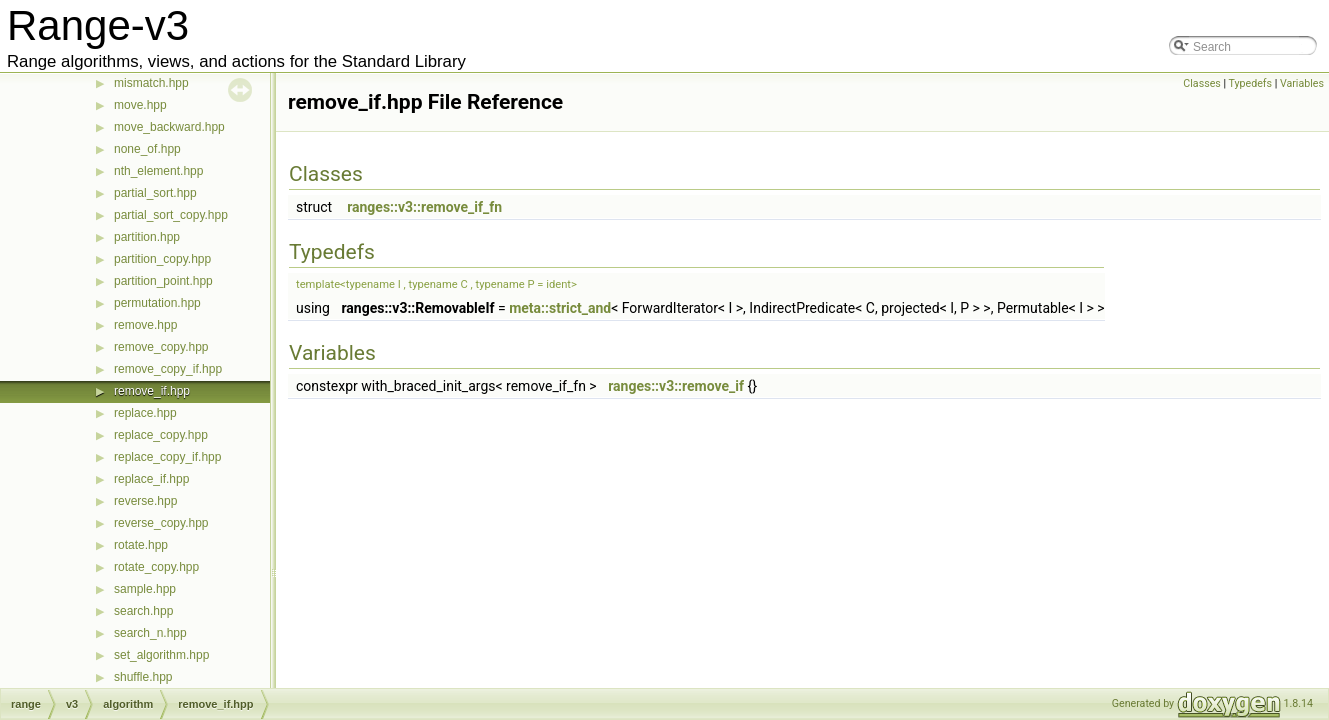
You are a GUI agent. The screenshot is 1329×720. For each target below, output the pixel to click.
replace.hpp (145, 413)
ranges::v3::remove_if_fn (424, 207)
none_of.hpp (147, 149)
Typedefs (1251, 83)
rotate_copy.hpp (156, 567)
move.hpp (140, 105)
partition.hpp (147, 237)
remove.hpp (145, 325)
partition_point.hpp (163, 281)
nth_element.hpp (158, 171)
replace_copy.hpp (161, 435)
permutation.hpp (157, 303)
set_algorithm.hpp (161, 655)
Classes (1201, 83)
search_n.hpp (150, 633)
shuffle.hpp (143, 677)
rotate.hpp (141, 545)
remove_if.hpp (152, 391)
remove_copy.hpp (161, 347)
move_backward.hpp (169, 127)
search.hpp (143, 611)
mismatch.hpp (151, 83)
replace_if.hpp (151, 479)
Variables (1302, 83)
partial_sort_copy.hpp (171, 215)
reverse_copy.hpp (161, 523)
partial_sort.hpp (155, 193)
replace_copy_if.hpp (167, 457)
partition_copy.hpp (162, 259)
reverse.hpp (145, 501)
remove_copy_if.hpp (168, 369)
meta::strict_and (560, 308)
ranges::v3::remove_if (676, 386)
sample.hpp (145, 589)
